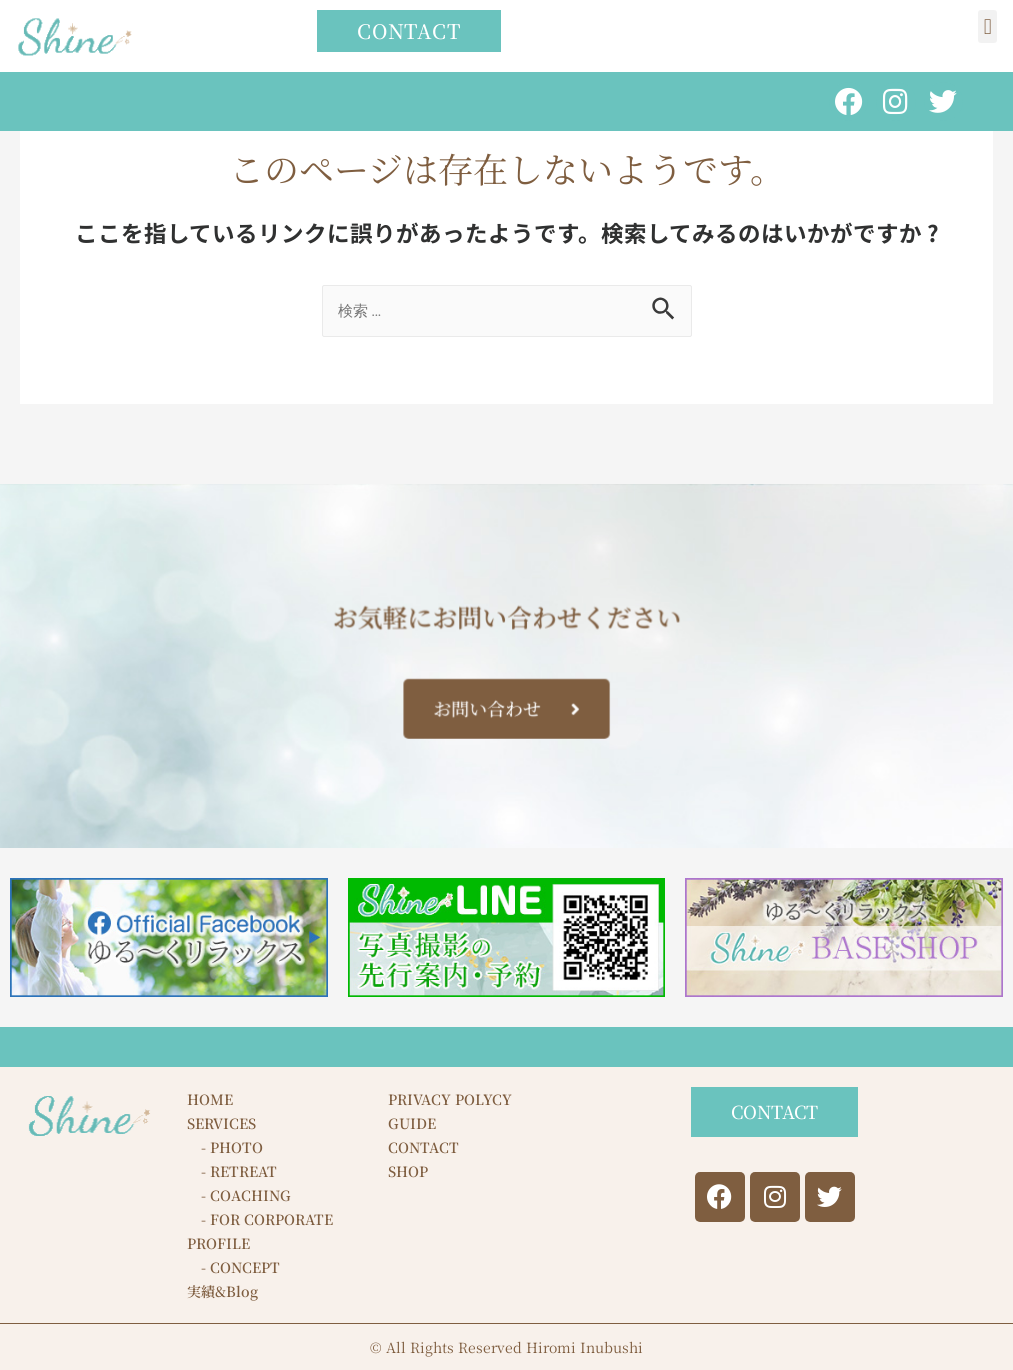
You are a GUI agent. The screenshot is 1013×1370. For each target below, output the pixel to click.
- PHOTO (225, 1147)
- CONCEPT (233, 1267)
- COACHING (239, 1195)
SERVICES (221, 1123)
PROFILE (218, 1243)
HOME (210, 1099)
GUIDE (412, 1123)
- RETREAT (232, 1171)
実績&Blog (222, 1291)
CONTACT (423, 1147)
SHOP (408, 1171)
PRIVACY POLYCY (450, 1099)
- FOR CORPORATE (260, 1219)
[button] (987, 26)
